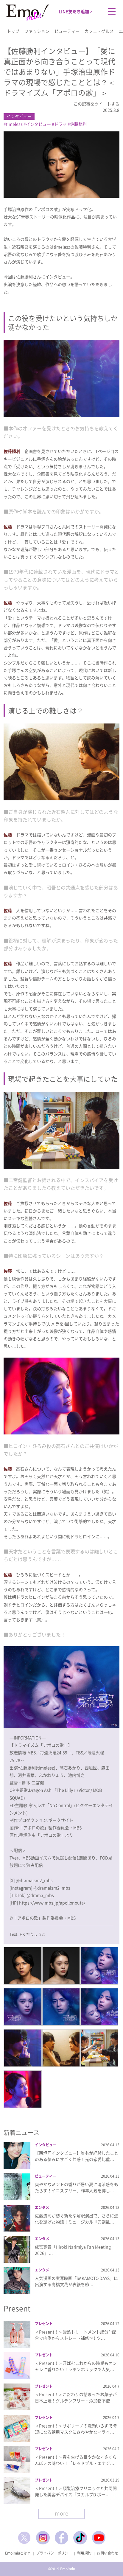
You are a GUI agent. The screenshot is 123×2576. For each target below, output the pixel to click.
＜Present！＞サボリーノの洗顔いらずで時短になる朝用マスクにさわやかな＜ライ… (76, 2429)
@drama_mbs (40, 1895)
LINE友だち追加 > (75, 11)
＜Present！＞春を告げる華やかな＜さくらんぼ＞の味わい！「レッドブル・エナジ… (76, 2460)
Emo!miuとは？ (18, 2553)
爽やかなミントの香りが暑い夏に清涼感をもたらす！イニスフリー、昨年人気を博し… (76, 2187)
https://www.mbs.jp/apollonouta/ (52, 1903)
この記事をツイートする (96, 104)
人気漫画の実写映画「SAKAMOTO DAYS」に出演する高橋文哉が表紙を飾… (76, 2281)
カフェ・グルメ (99, 31)
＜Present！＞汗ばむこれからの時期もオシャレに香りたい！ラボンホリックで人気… (76, 2366)
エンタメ (42, 2207)
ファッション (36, 31)
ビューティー (67, 31)
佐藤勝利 (78, 124)
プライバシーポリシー (54, 2553)
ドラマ (60, 124)
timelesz (14, 124)
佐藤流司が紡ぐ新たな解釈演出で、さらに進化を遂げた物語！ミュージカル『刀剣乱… (76, 2218)
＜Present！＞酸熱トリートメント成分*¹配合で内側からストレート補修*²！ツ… (75, 2335)
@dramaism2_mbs (34, 1880)
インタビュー (19, 116)
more (61, 2513)
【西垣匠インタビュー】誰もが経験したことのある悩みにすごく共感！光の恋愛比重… (76, 2156)
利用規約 (84, 2553)
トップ (13, 31)
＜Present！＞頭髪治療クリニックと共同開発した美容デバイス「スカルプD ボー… (76, 2491)
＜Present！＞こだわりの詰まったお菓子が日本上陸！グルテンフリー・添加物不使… (76, 2397)
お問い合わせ (107, 2553)
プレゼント (44, 2323)
